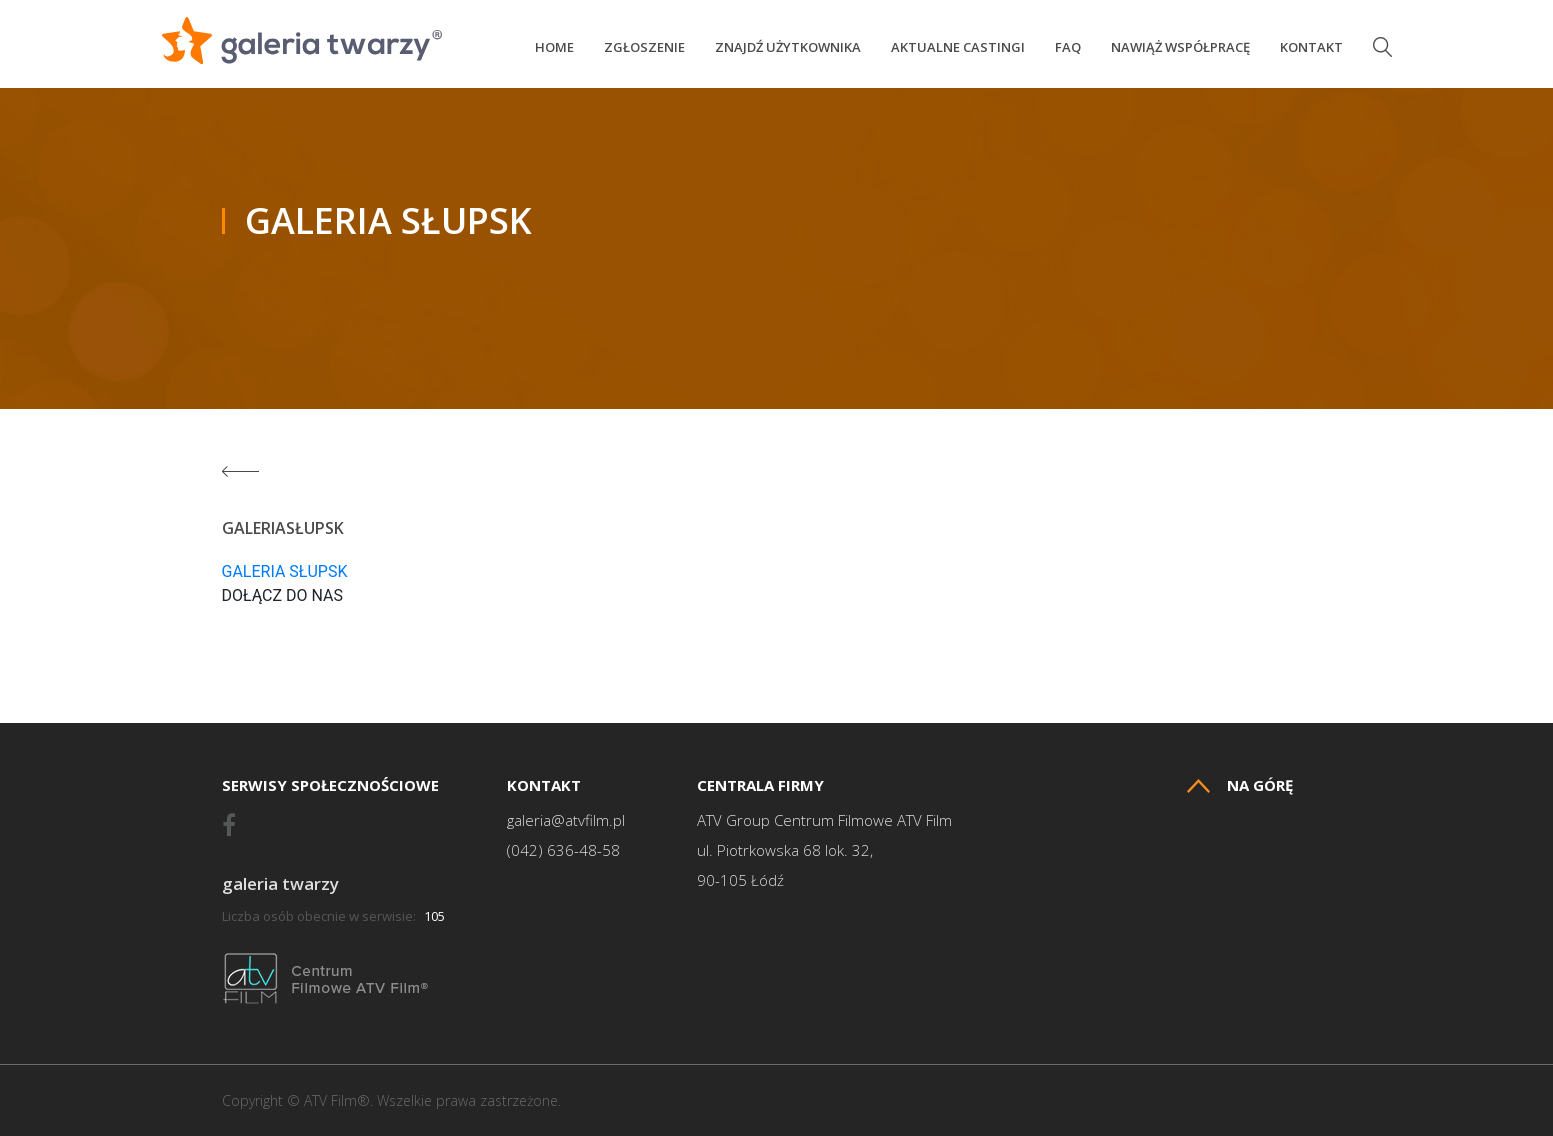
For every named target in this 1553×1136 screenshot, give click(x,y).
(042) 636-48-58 (563, 850)
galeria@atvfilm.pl (566, 820)
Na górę (1240, 785)
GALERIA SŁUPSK (285, 571)
